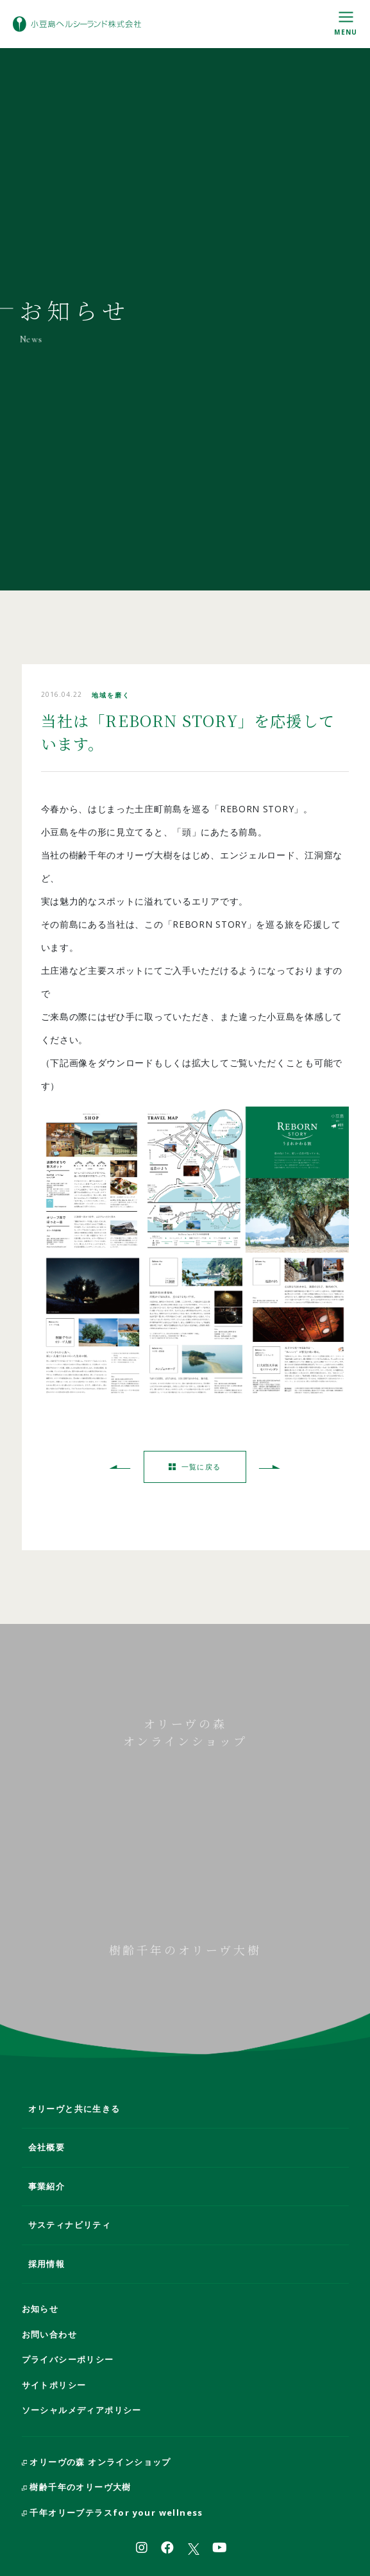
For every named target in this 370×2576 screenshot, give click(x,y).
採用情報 (46, 2264)
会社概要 (46, 2147)
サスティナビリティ (70, 2224)
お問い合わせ (49, 2334)
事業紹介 (46, 2186)
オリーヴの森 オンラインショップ (96, 2462)
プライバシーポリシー (68, 2359)
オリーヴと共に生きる (74, 2108)
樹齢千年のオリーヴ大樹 (76, 2487)
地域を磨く (111, 695)
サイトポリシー (54, 2385)
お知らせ (40, 2308)
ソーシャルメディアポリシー (82, 2410)
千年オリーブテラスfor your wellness (112, 2512)
